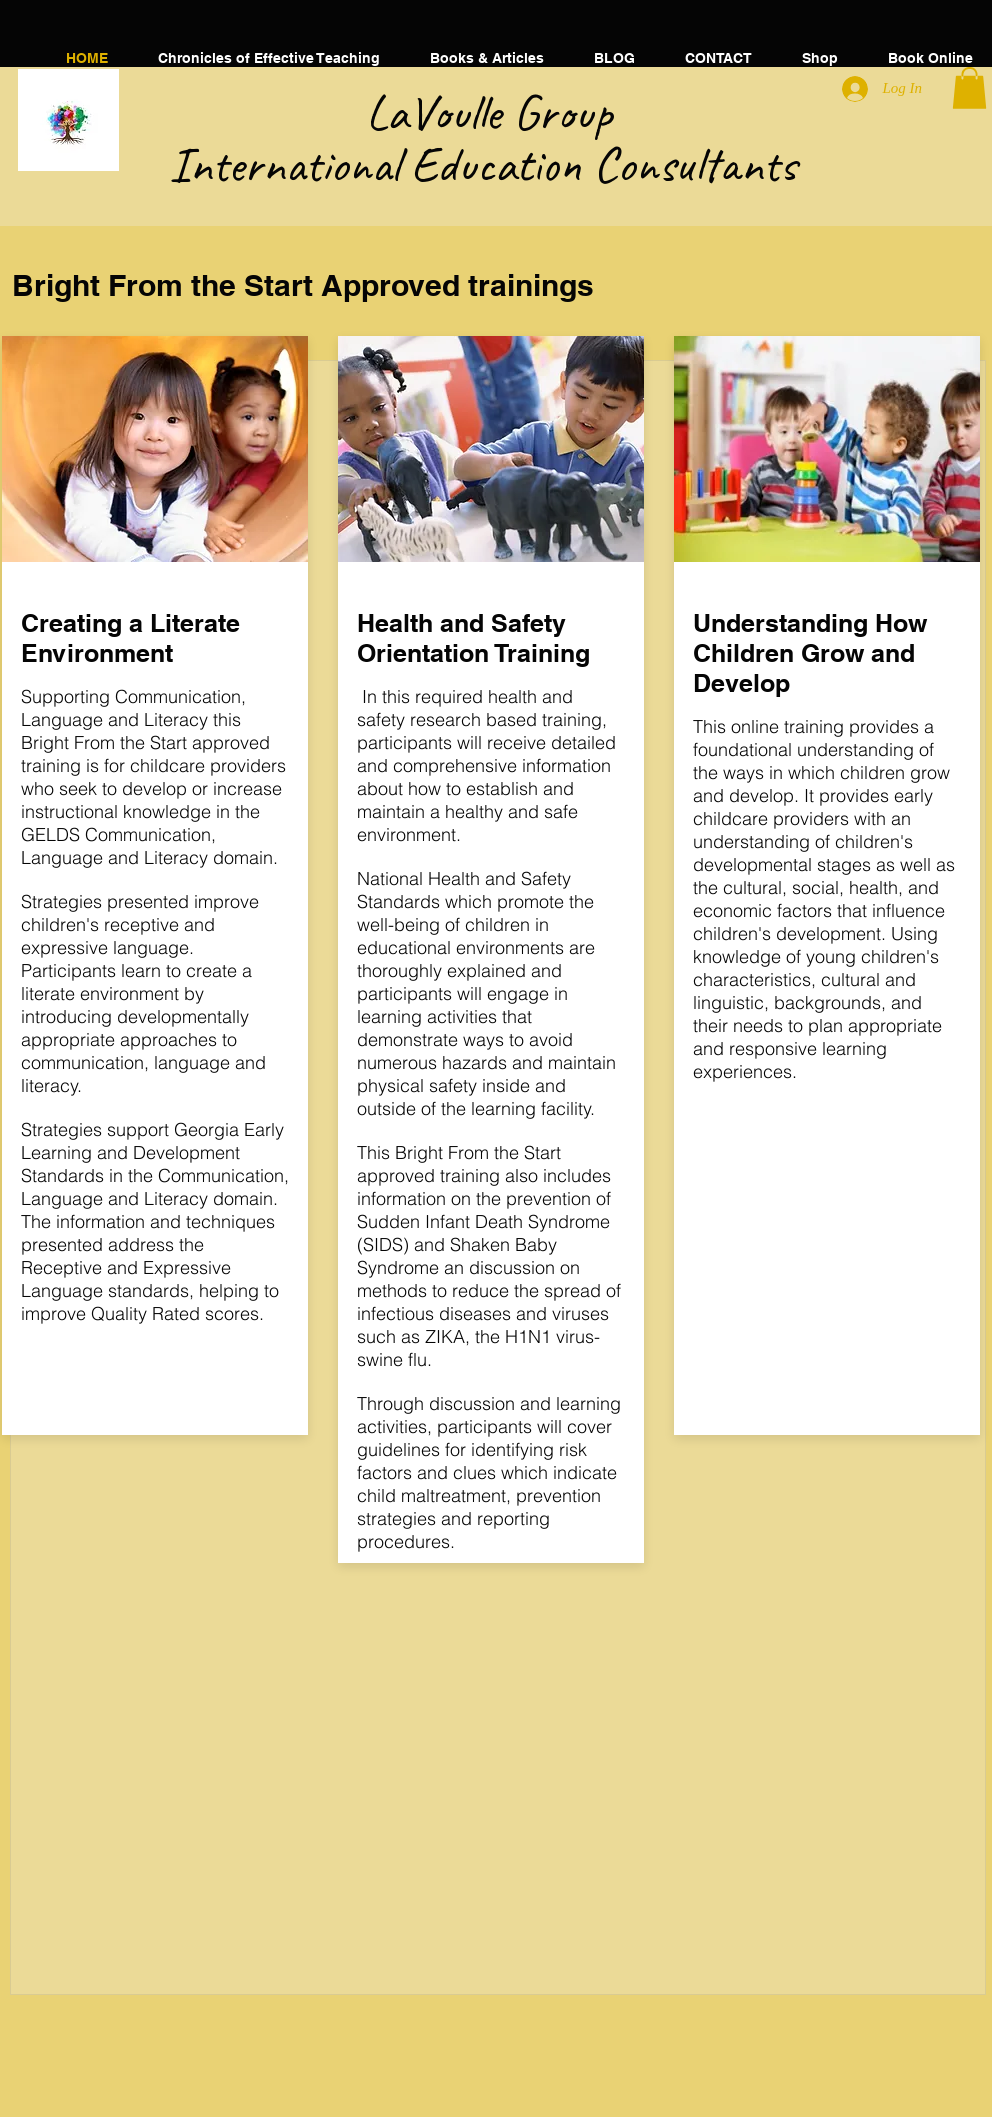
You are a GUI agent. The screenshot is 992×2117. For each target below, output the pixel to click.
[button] (487, 58)
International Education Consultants (501, 164)
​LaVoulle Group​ (501, 112)
